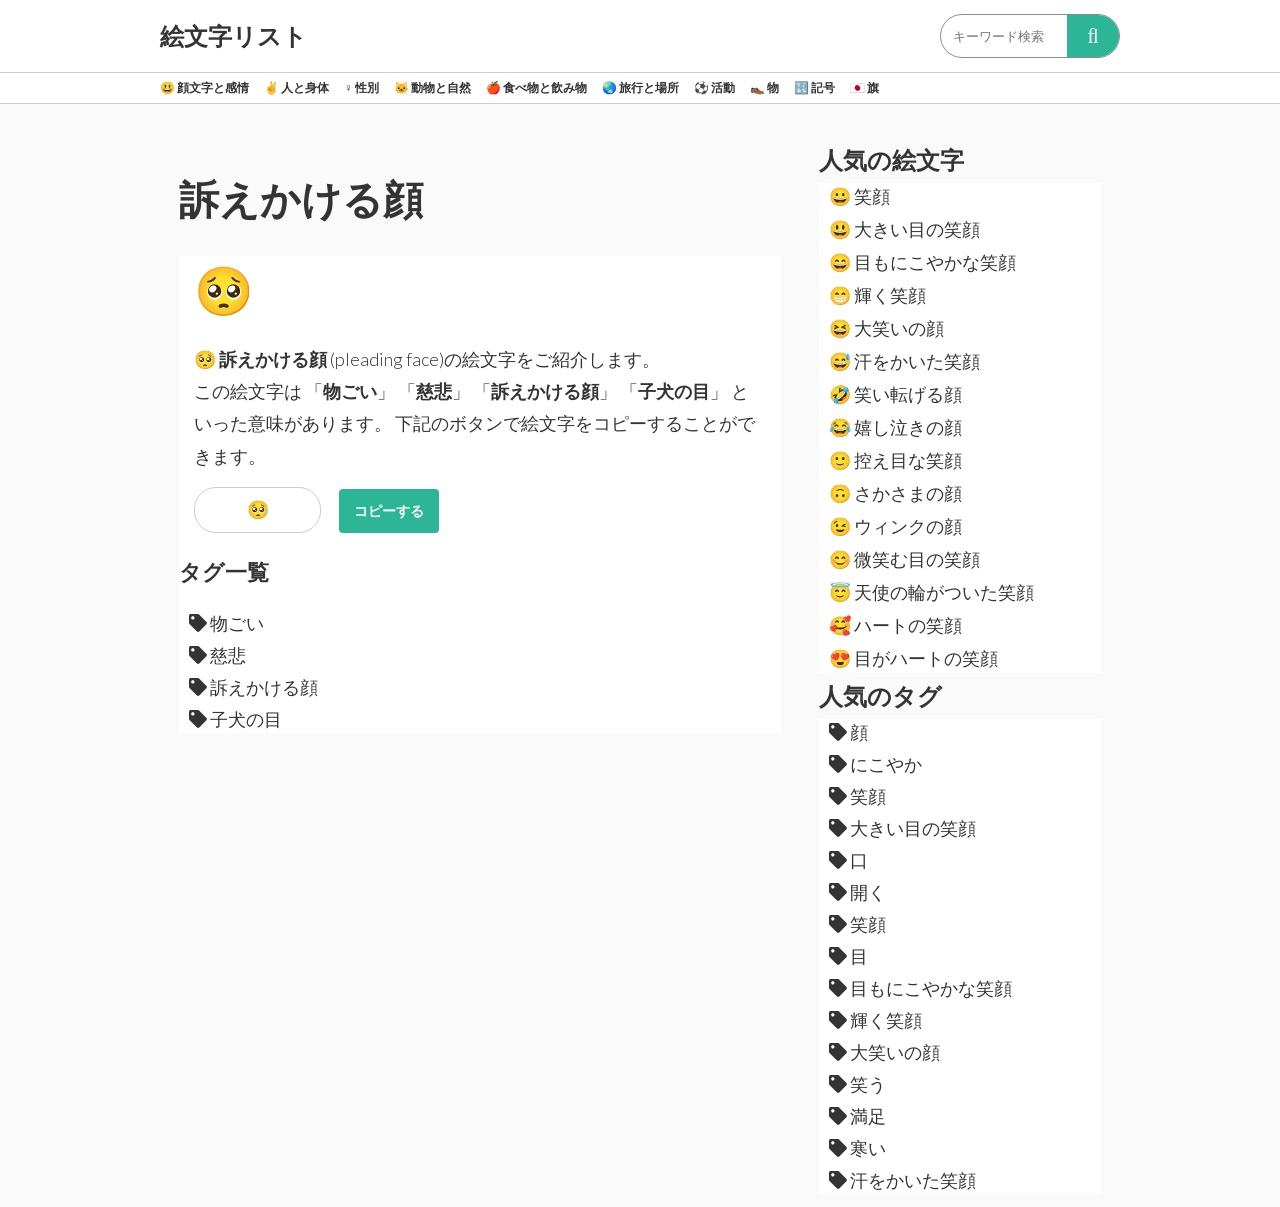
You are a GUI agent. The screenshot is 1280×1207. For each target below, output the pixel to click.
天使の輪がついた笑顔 (931, 592)
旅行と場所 (640, 87)
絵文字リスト (233, 36)
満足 (857, 1116)
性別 (361, 87)
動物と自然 (432, 87)
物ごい (226, 623)
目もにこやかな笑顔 (922, 262)
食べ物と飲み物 (536, 87)
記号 (814, 87)
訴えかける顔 (253, 687)
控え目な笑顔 (895, 460)
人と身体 (296, 87)
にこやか (875, 764)
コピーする (389, 510)
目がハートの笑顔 (913, 658)
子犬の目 (235, 719)
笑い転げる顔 (895, 394)
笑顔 (859, 196)
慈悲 (217, 655)
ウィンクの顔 (895, 526)
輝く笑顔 (877, 295)
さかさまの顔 (895, 493)
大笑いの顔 (886, 328)
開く (857, 892)
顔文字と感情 (204, 87)
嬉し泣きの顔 (895, 427)
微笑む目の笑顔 (904, 559)
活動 (714, 87)
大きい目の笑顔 (904, 229)
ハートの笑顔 (895, 625)
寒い (857, 1148)
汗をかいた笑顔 (904, 361)
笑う (857, 1084)
